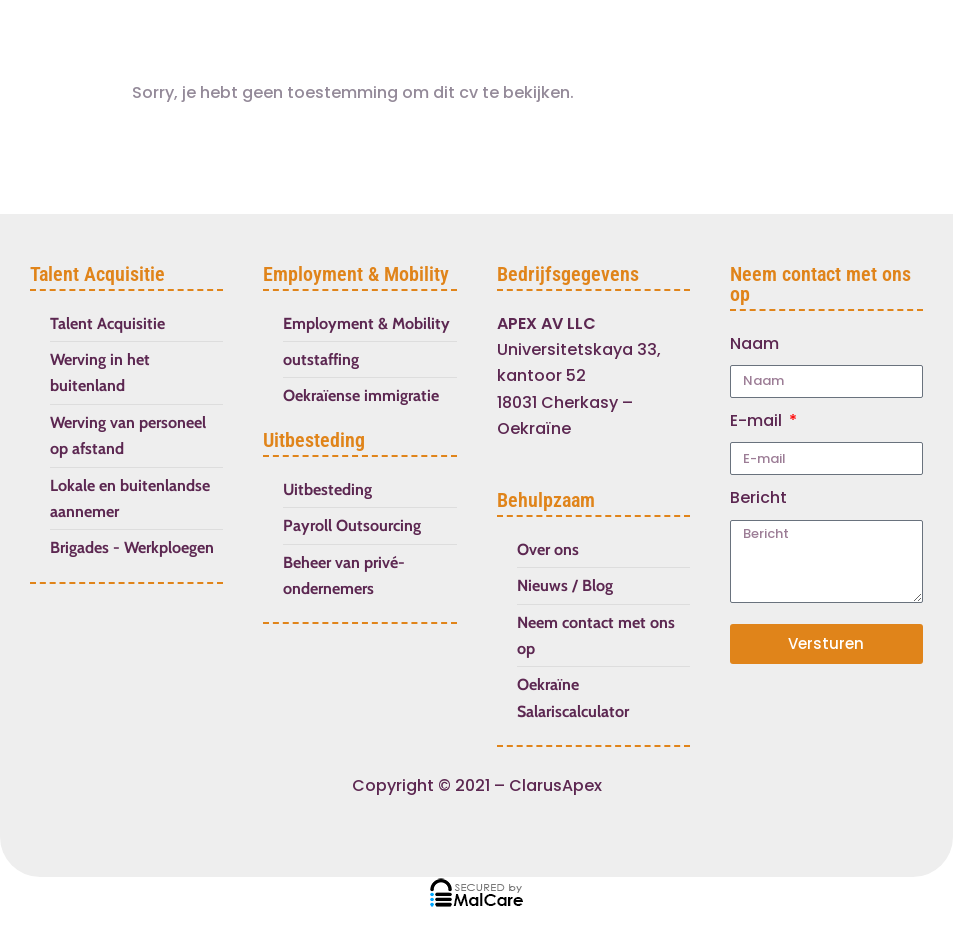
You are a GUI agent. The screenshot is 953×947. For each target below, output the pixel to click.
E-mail (758, 420)
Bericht (758, 497)
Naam (754, 343)
